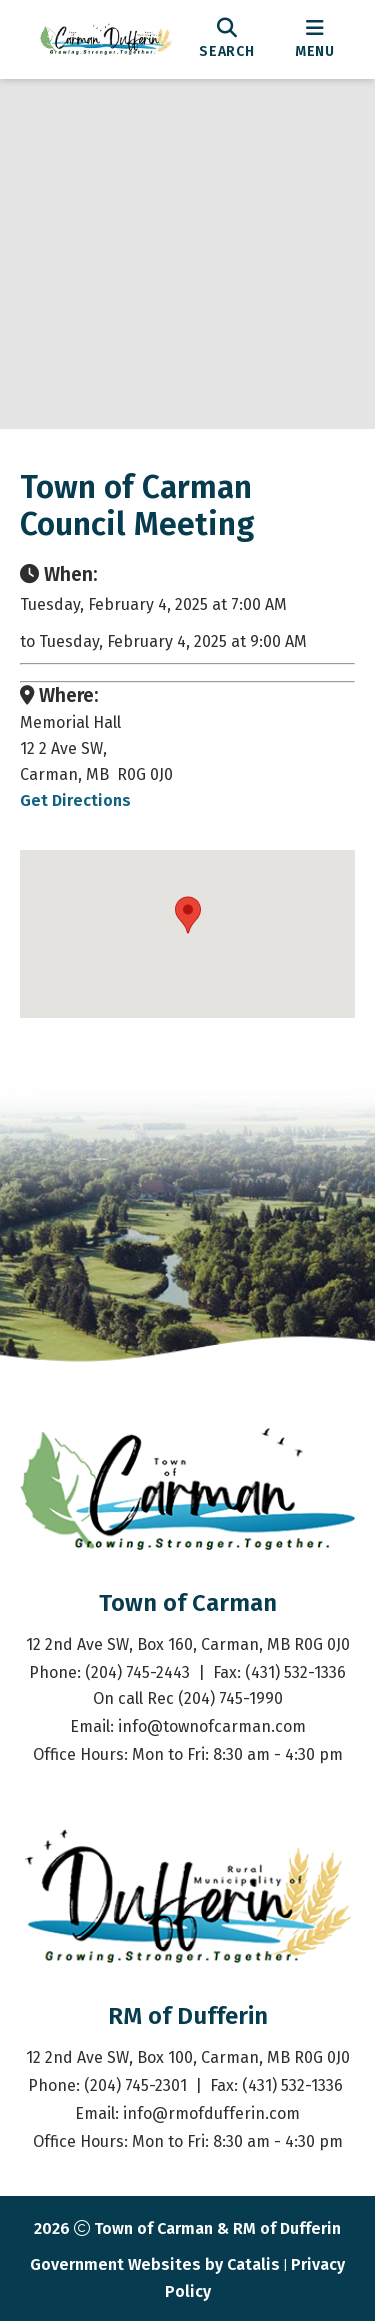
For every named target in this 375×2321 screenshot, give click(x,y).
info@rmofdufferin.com (211, 2113)
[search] (227, 39)
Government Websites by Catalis (155, 2264)
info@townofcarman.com (212, 1726)
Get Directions (75, 800)
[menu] (315, 39)
